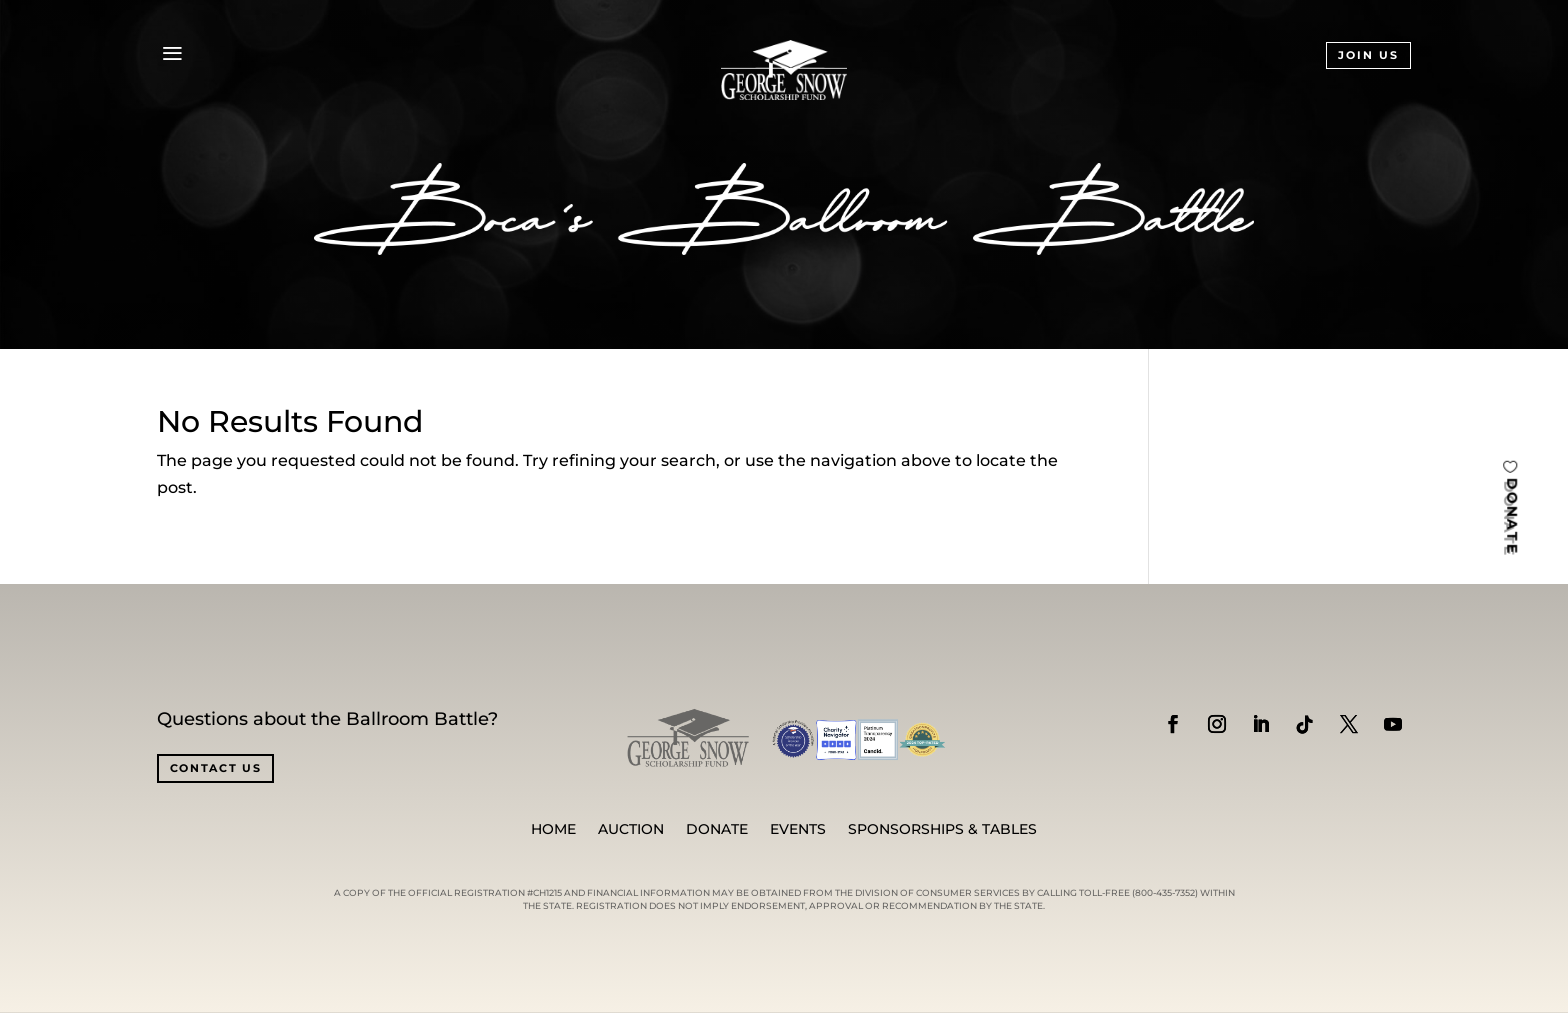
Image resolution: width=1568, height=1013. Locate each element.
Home (553, 830)
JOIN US (1368, 55)
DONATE (1512, 515)
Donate (717, 830)
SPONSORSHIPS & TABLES (942, 830)
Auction (631, 830)
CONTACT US (216, 768)
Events (798, 830)
